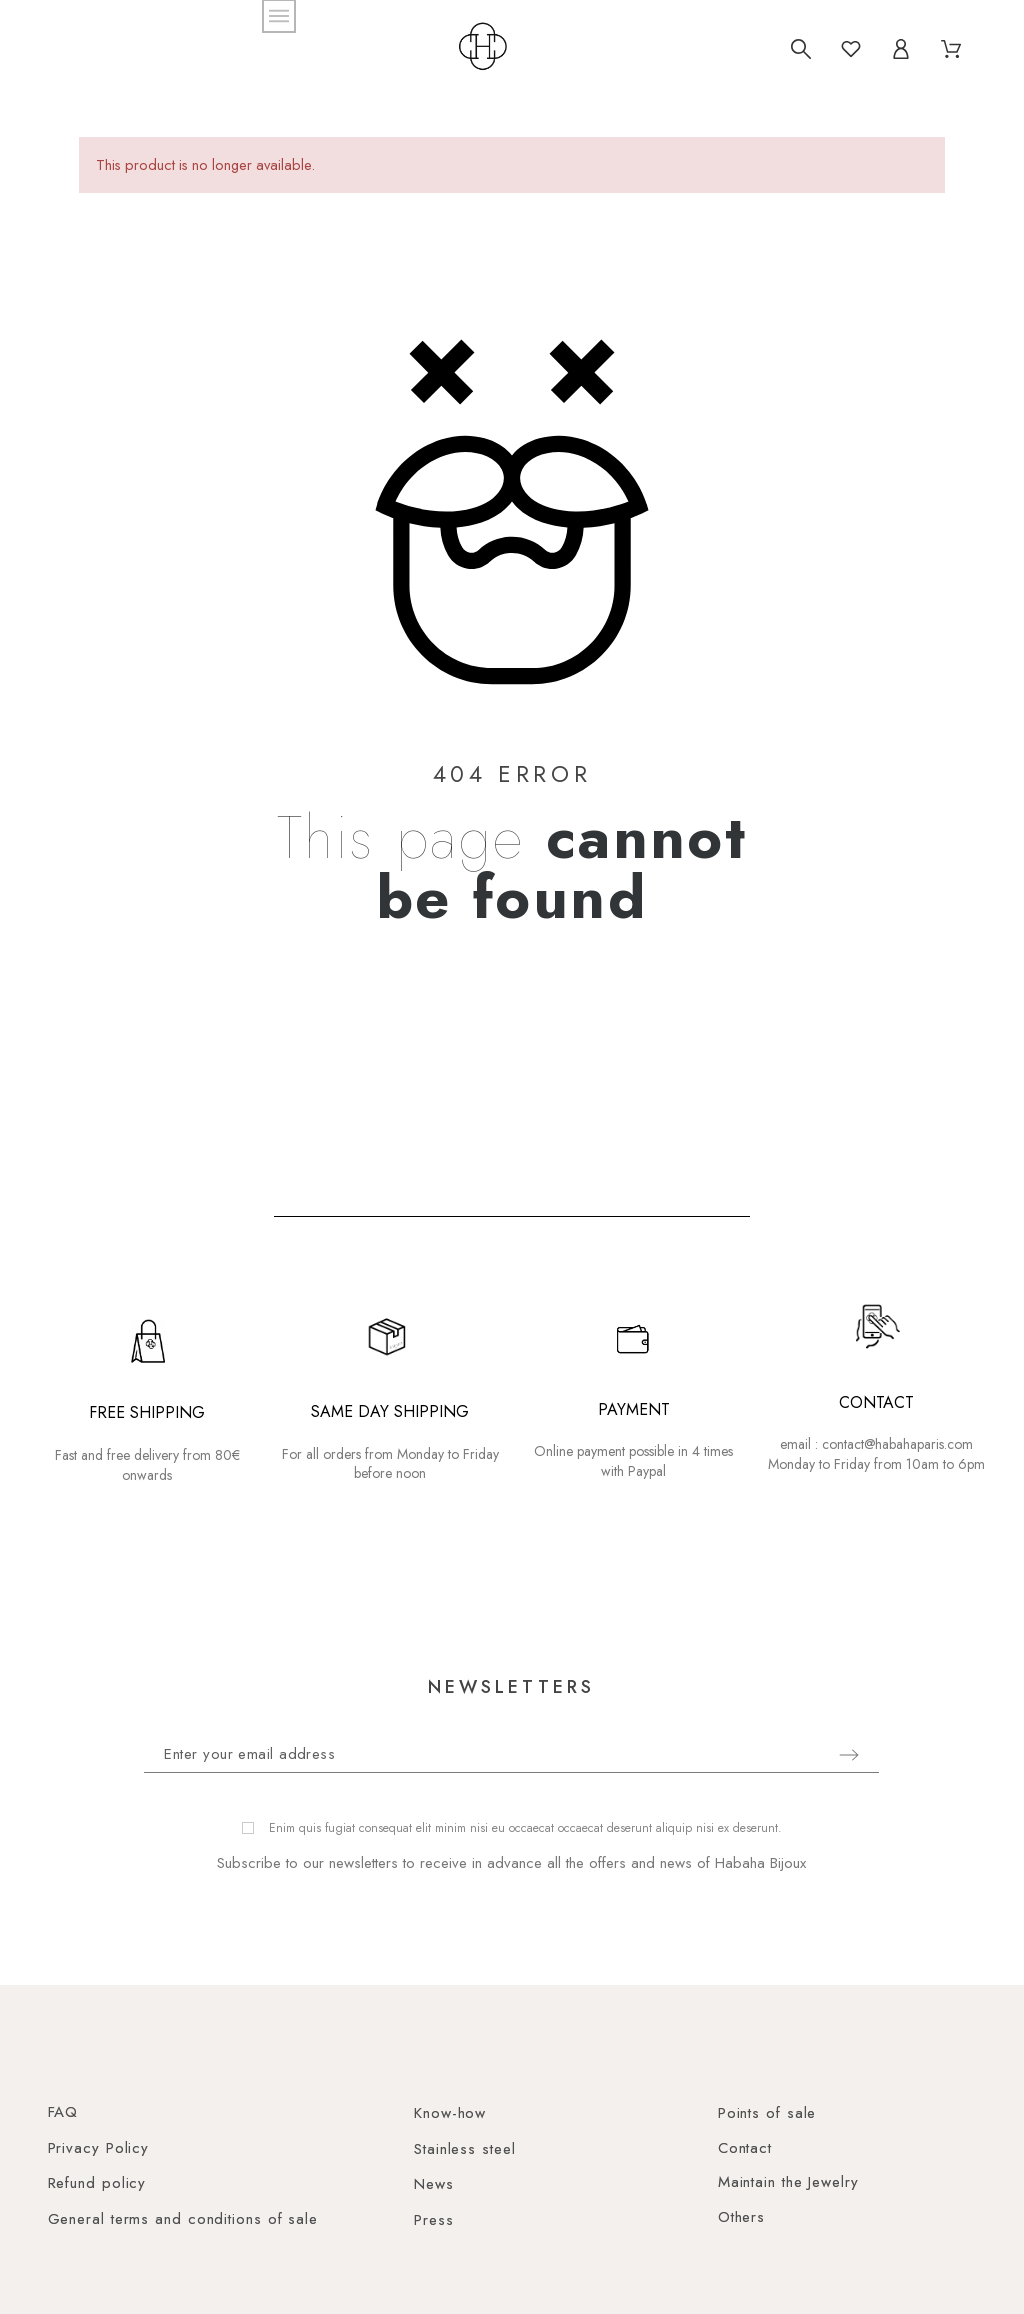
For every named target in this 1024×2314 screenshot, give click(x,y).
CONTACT (876, 1402)
